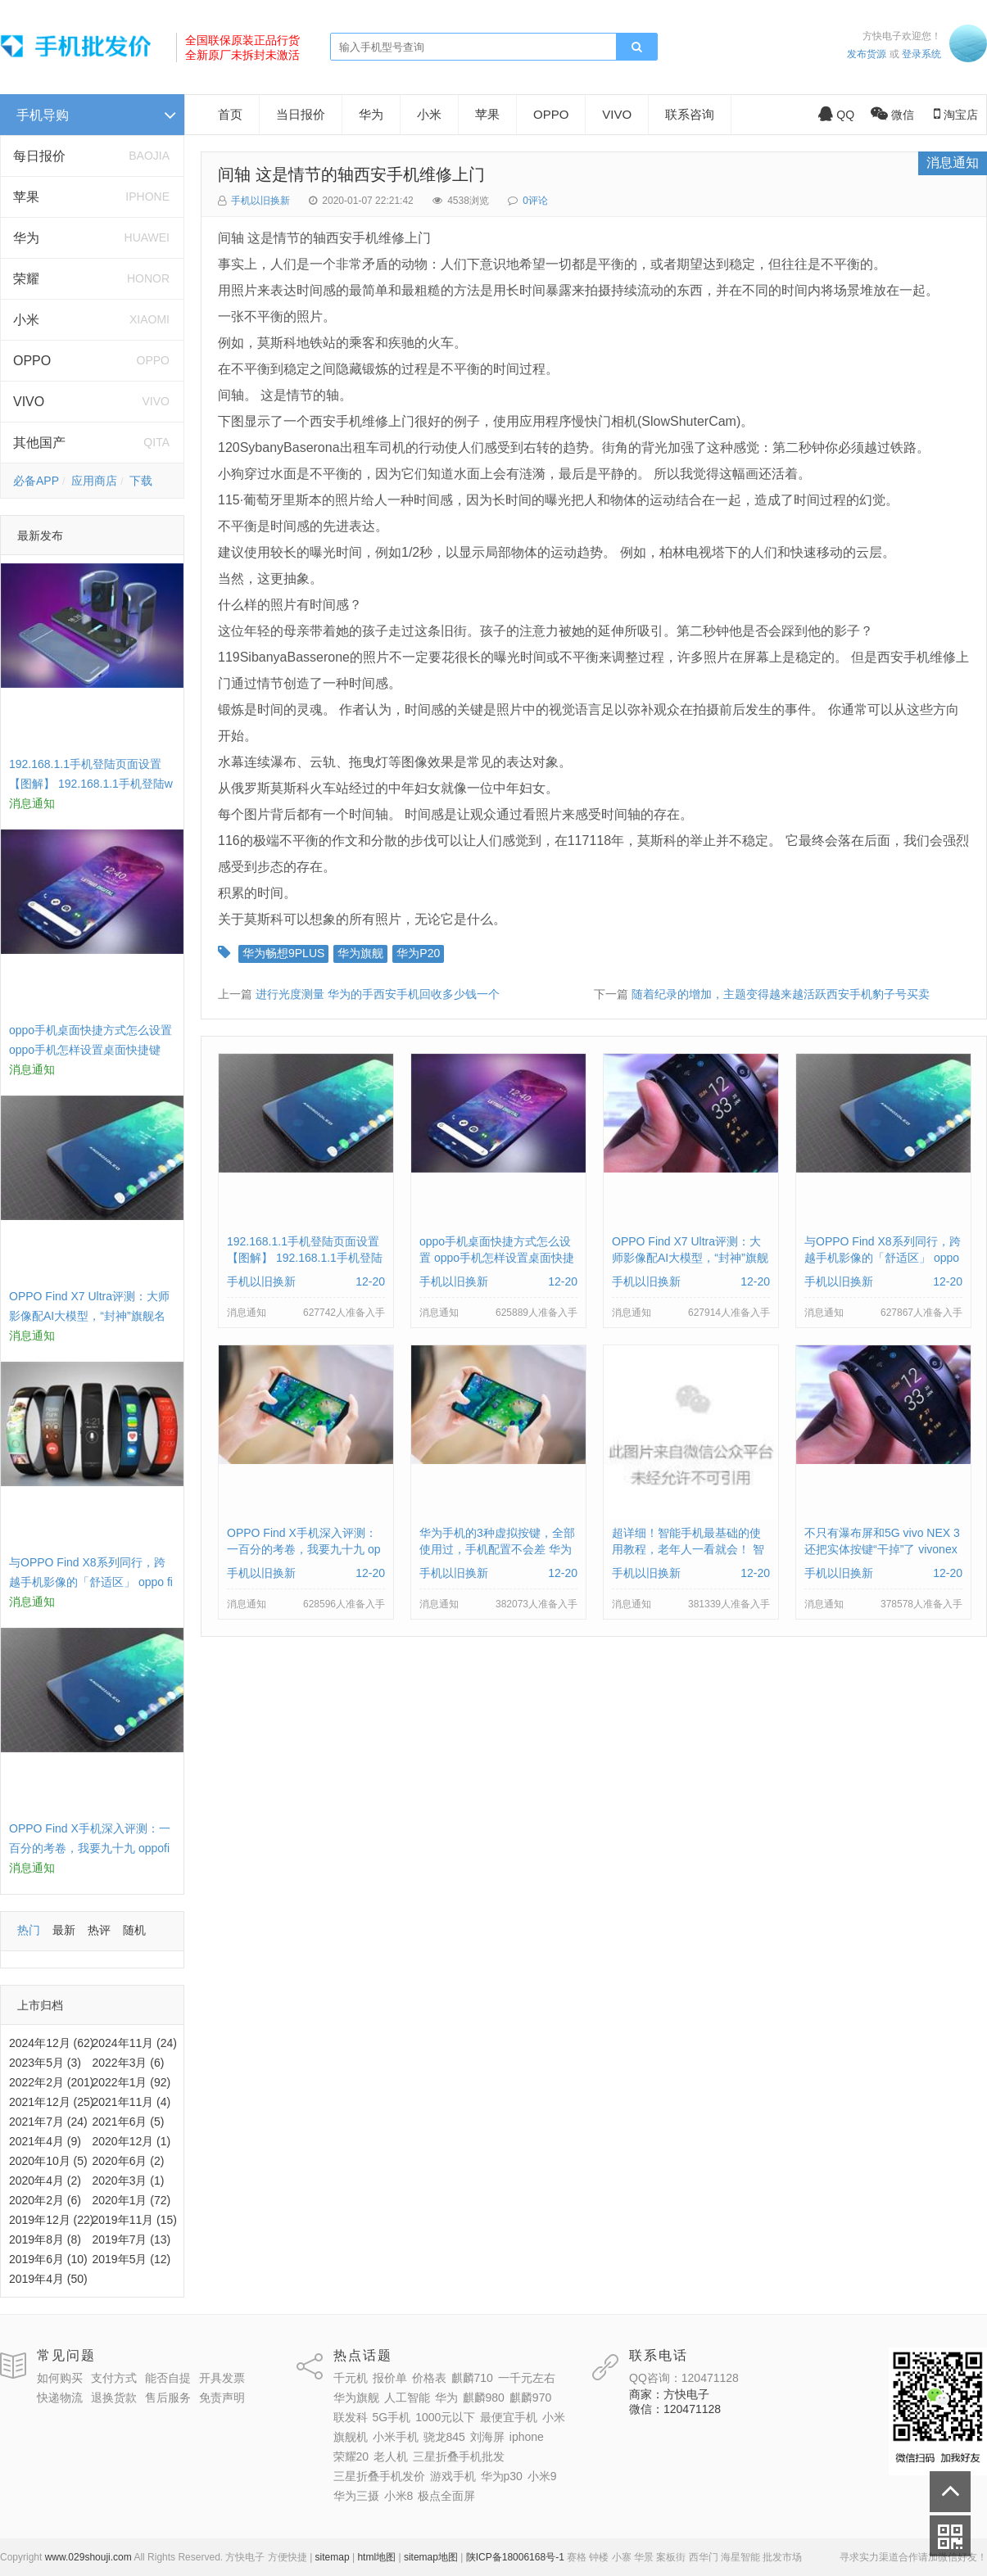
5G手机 (392, 2417)
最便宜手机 (508, 2417)
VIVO (28, 402)
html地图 (376, 2557)
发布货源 (866, 54)
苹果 (26, 197)
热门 (28, 1930)
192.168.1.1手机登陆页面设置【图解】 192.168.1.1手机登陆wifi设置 (91, 783)
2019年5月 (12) (132, 2259)
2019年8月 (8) (45, 2239)
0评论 (535, 200)
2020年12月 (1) (132, 2141)
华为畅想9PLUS (283, 953)
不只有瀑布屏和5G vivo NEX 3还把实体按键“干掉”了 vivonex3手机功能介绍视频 (882, 1549)
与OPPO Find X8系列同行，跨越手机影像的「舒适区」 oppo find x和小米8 (91, 1582)
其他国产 (39, 443)
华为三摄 (356, 2495)
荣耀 (26, 279)
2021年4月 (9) (45, 2141)
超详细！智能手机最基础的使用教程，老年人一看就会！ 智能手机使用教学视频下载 (688, 1549)
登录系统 (921, 54)
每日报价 (39, 156)
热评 (99, 1930)
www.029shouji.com (88, 2557)
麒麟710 (472, 2377)
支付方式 (114, 2377)
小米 (26, 320)
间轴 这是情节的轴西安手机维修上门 (351, 174)
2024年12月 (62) (51, 2043)
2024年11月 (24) (135, 2043)
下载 (140, 480)
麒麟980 (484, 2397)
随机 (134, 1930)
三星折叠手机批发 (459, 2456)
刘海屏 (487, 2436)
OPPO (32, 361)
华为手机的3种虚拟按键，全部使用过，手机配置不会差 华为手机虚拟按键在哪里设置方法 (497, 1549)
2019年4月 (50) (48, 2278)
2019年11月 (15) (135, 2219)
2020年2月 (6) (45, 2200)
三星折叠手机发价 (379, 2476)
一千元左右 (526, 2377)
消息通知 (952, 162)
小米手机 (396, 2436)
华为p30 (502, 2476)
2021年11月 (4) (132, 2101)
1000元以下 (445, 2417)
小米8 (399, 2495)
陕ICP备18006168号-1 (515, 2557)
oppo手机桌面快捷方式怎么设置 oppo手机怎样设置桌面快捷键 (496, 1258)
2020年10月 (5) (48, 2160)
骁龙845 (444, 2436)
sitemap (332, 2557)
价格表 (429, 2377)
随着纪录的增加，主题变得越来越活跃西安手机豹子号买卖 (781, 994)
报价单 (390, 2377)
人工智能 (407, 2397)
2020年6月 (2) (129, 2160)
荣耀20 (351, 2456)
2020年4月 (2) (45, 2180)
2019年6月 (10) (48, 2259)
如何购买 (60, 2377)
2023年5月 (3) (45, 2062)
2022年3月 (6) (129, 2062)
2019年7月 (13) (132, 2239)
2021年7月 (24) (48, 2121)
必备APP (36, 480)
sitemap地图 (431, 2557)
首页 (230, 114)
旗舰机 (350, 2436)
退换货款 (114, 2397)
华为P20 (418, 953)
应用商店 (94, 480)
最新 (63, 1930)
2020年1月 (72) (132, 2200)
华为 (26, 238)
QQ (836, 114)
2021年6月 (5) (129, 2121)
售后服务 (168, 2397)
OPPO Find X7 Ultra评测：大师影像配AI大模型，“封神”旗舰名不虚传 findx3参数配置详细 (89, 1316)
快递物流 (60, 2397)
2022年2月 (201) (51, 2082)
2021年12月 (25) (51, 2101)
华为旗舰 (360, 953)
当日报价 (300, 114)
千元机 (350, 2377)
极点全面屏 (446, 2495)
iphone (526, 2436)
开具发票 (222, 2377)
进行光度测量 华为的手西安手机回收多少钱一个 (378, 994)
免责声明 (222, 2397)
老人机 (391, 2456)
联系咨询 (689, 114)
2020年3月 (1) (129, 2180)
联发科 (350, 2417)
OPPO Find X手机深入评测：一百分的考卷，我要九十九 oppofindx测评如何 (89, 1848)
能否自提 (168, 2377)
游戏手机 (453, 2476)
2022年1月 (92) (132, 2082)
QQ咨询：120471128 (684, 2377)
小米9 (542, 2476)
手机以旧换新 (260, 200)
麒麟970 (530, 2397)
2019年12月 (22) (51, 2219)
